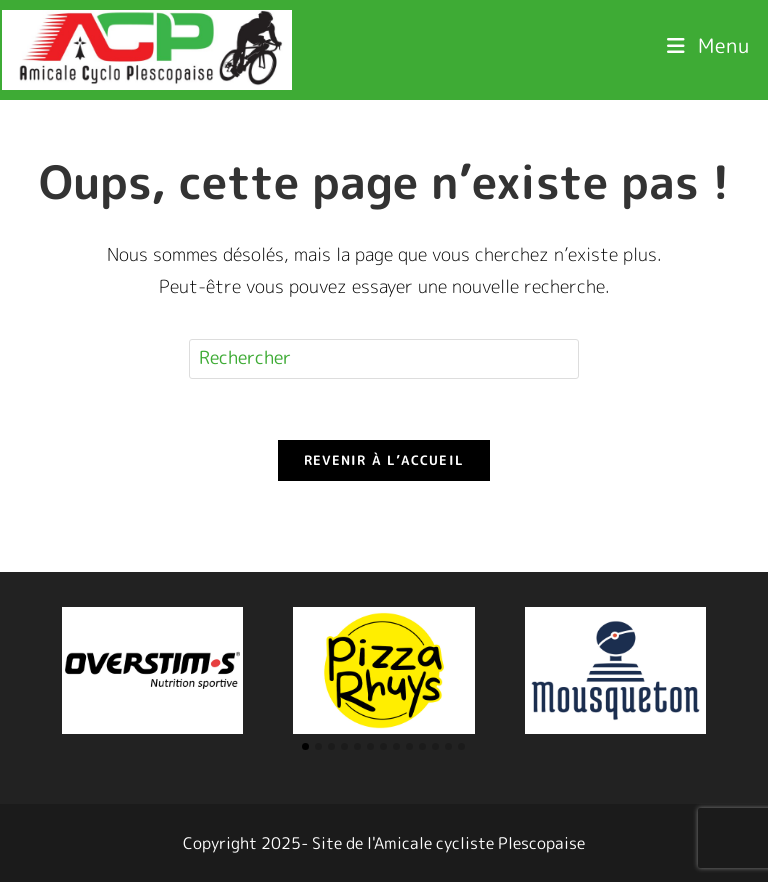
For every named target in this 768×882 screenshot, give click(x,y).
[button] (305, 746)
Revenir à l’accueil (384, 460)
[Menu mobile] (708, 45)
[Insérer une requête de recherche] (384, 359)
